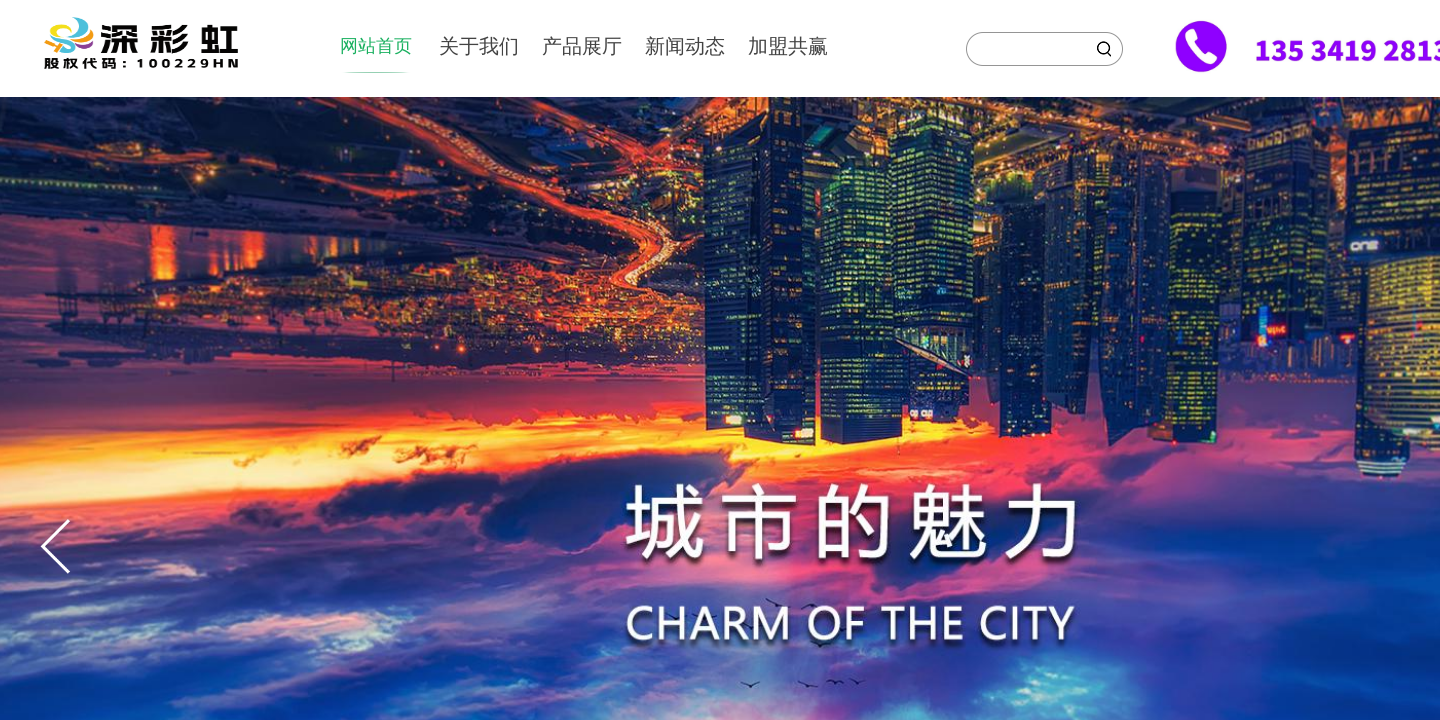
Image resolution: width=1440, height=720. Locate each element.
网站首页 (376, 46)
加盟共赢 (788, 46)
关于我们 (479, 46)
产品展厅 (582, 46)
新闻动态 (685, 46)
